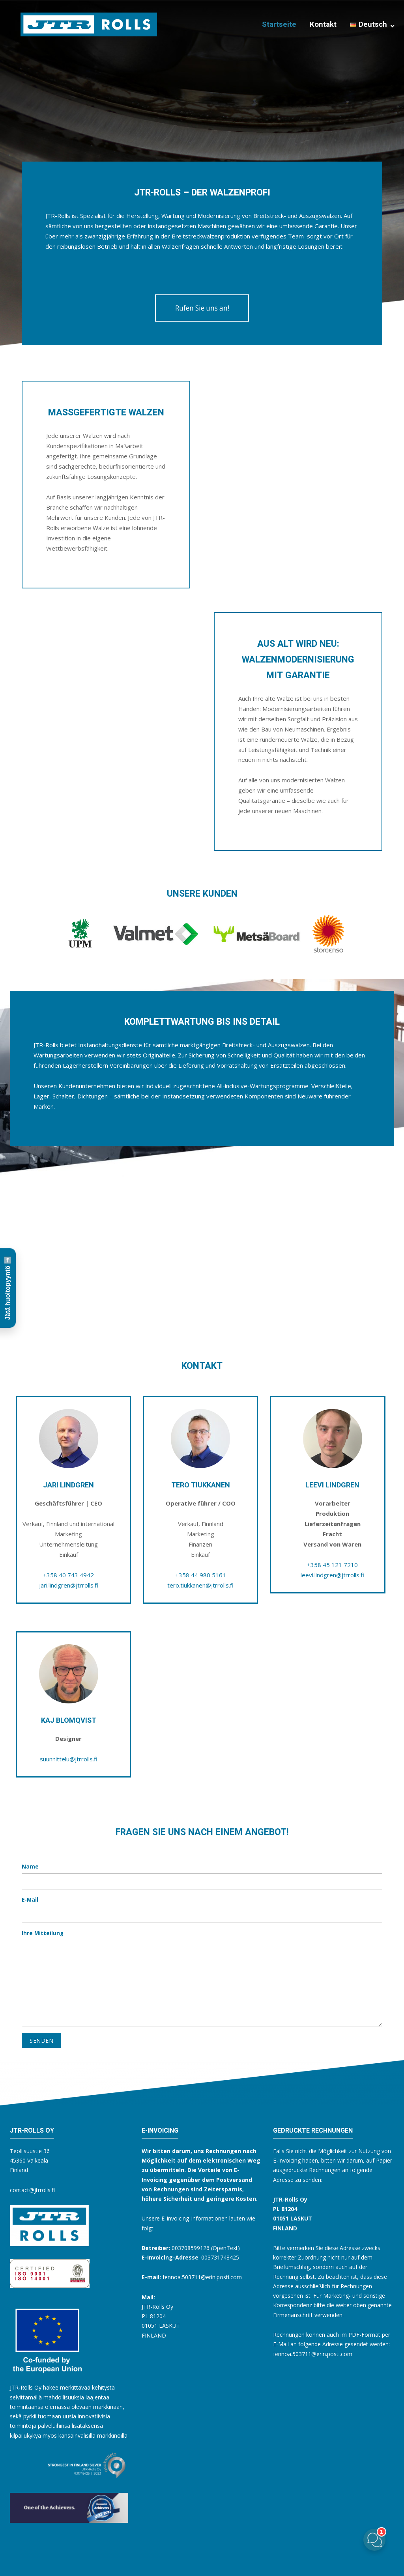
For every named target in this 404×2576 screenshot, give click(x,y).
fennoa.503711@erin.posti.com (312, 2354)
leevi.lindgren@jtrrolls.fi (332, 1575)
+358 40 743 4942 (68, 1575)
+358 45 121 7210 (332, 1565)
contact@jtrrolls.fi (32, 2190)
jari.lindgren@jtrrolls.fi (68, 1585)
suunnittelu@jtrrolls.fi (68, 1759)
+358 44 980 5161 (200, 1575)
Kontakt (323, 24)
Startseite (279, 24)
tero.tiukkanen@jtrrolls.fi (200, 1585)
